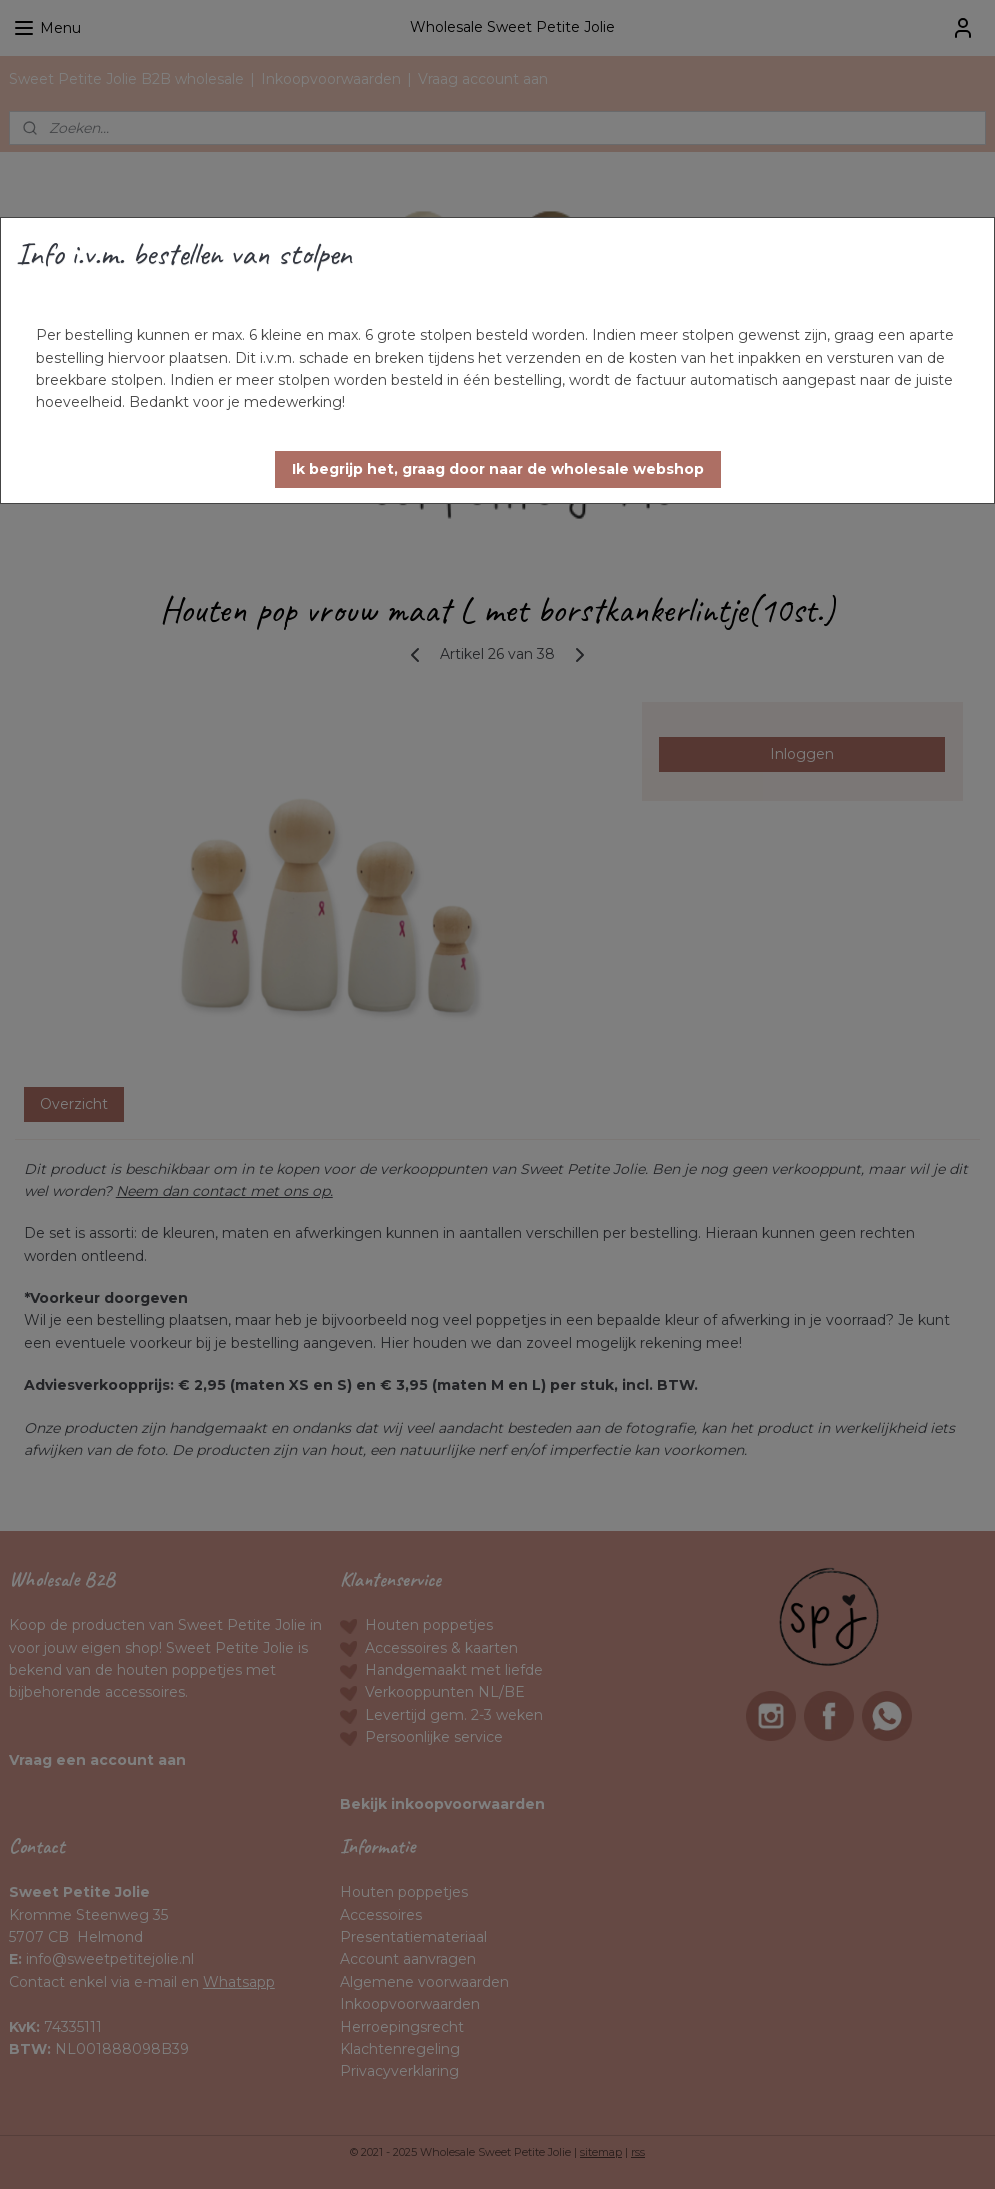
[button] (498, 469)
